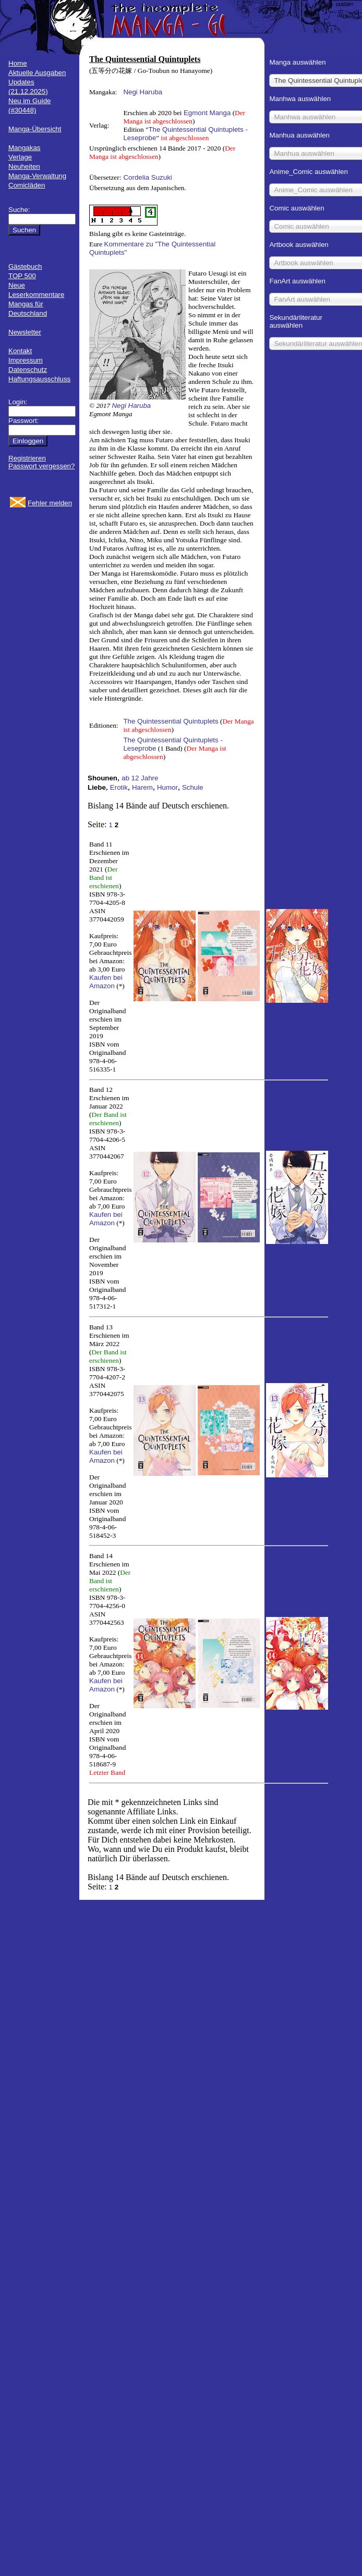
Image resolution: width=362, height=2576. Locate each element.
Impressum (25, 360)
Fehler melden (50, 503)
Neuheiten (24, 166)
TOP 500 (22, 276)
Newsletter (24, 332)
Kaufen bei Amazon (106, 982)
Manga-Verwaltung (37, 176)
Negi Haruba (142, 92)
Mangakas (24, 148)
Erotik (119, 787)
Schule (192, 787)
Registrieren (27, 458)
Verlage (20, 157)
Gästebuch (25, 266)
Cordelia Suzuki (147, 177)
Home (17, 63)
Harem (142, 787)
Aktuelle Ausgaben (37, 73)
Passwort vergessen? (41, 466)
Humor (167, 787)
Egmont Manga (207, 113)
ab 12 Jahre (140, 778)
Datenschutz (27, 370)
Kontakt (20, 351)
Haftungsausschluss (39, 379)
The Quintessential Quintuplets (170, 721)
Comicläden (26, 185)
